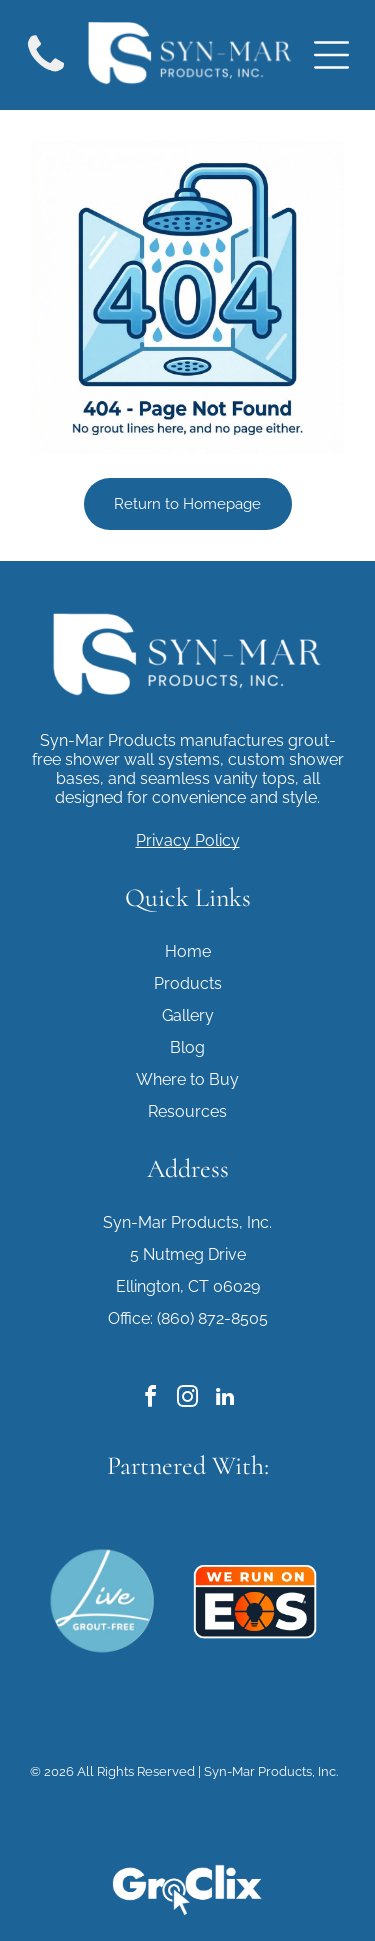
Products (188, 983)
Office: (130, 1318)
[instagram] (188, 1399)
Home (188, 951)
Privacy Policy (188, 840)
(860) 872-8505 (212, 1318)
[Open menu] (331, 55)
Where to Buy (187, 1079)
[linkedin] (225, 1399)
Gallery (188, 1015)
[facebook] (151, 1399)
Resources (187, 1111)
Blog (187, 1047)
